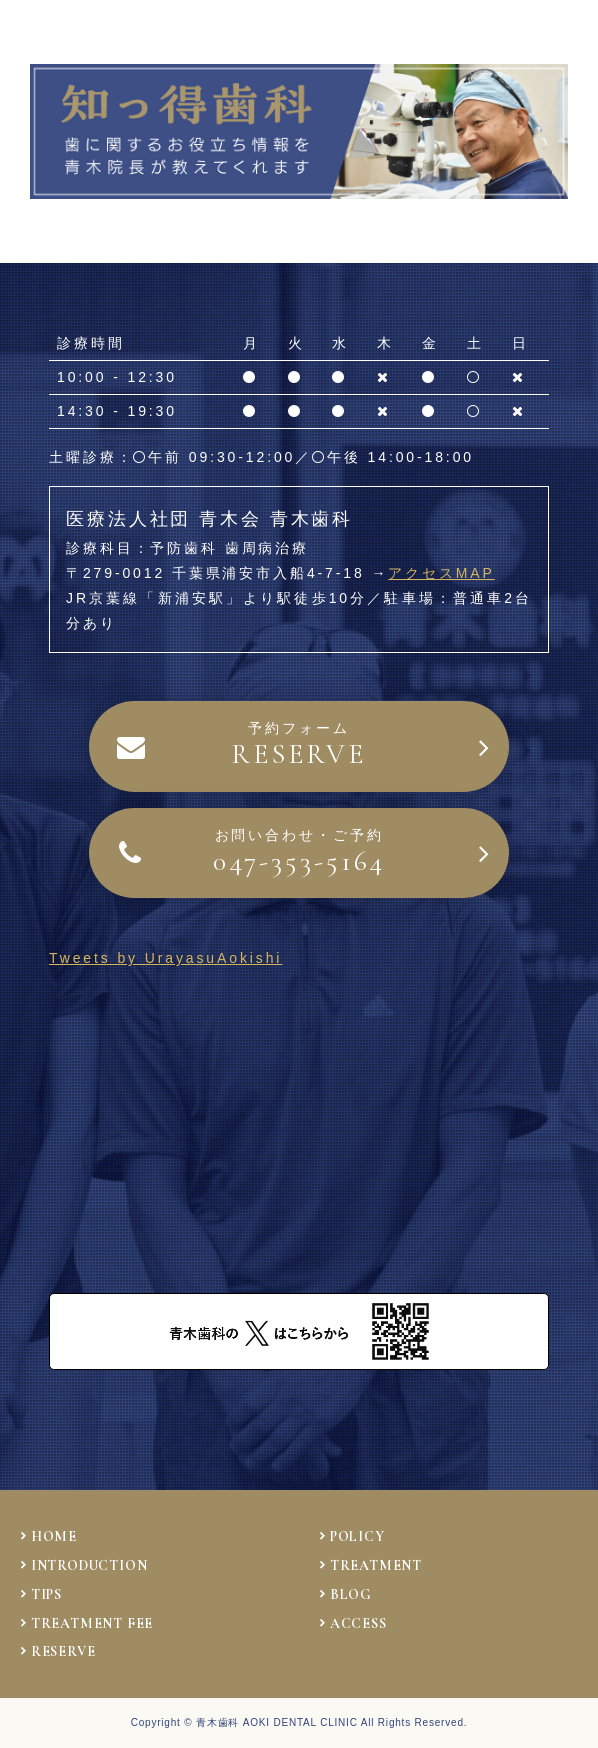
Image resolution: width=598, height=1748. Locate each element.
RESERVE (63, 1651)
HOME (54, 1536)
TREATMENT (376, 1565)
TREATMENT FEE (92, 1623)
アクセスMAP (441, 573)
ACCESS (358, 1623)
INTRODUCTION (89, 1565)
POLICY (357, 1536)
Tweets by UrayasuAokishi (165, 958)
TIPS (46, 1594)
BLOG (351, 1594)
